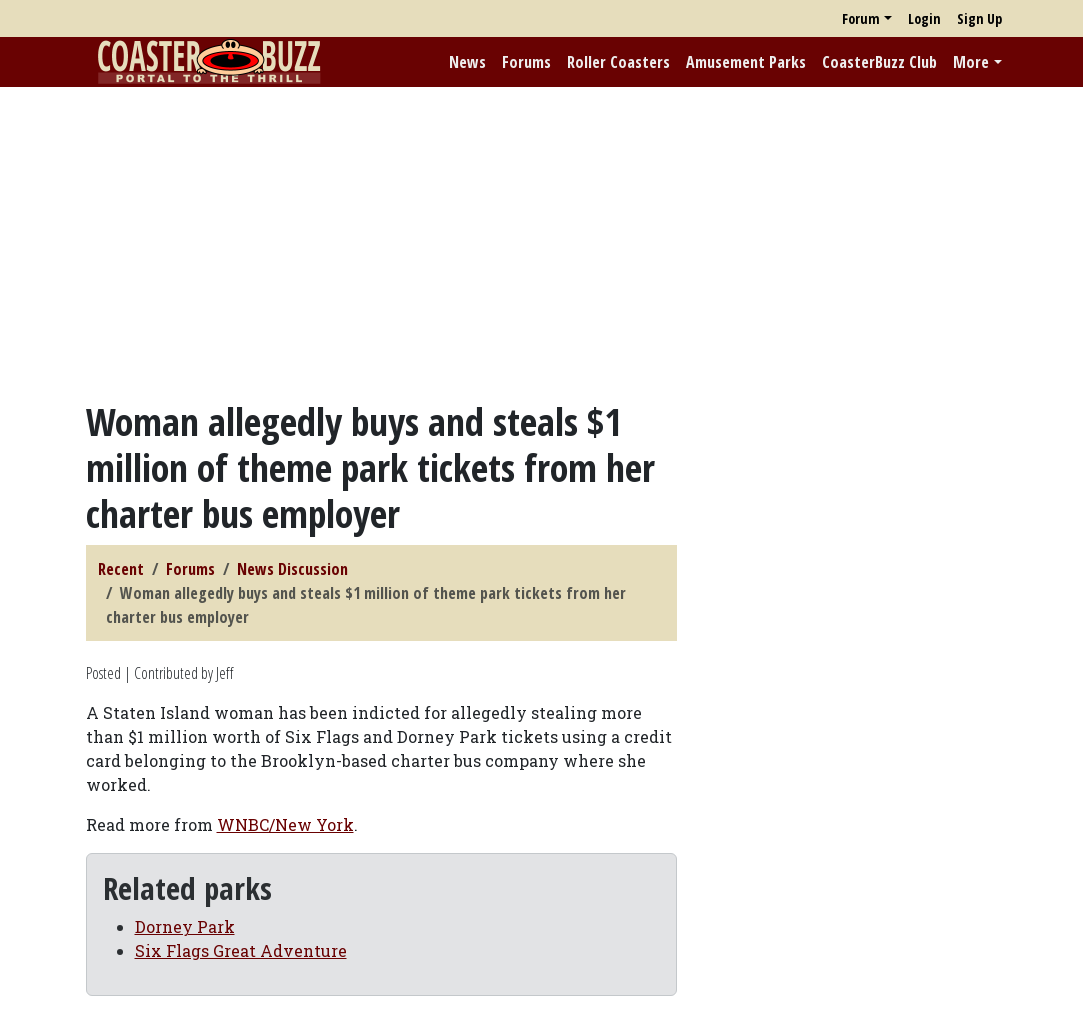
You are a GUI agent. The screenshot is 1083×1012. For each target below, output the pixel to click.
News (467, 62)
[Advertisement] (541, 243)
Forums (526, 62)
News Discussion (292, 569)
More (971, 62)
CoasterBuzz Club (879, 62)
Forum (861, 18)
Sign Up (979, 18)
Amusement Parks (746, 62)
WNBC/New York (285, 824)
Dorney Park (185, 926)
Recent (121, 569)
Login (924, 18)
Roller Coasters (618, 62)
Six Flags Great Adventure (241, 950)
